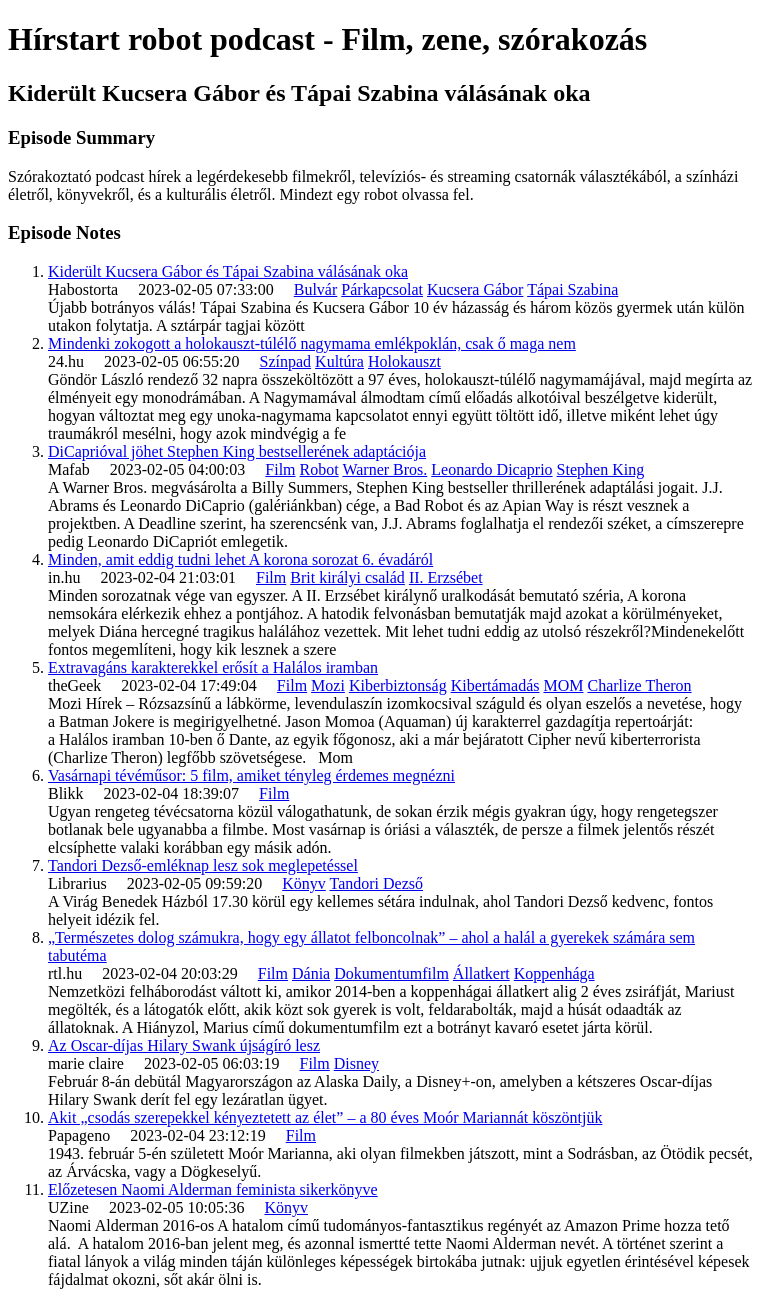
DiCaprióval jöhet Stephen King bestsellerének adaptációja (237, 451)
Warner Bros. (384, 469)
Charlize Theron (640, 685)
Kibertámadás (495, 685)
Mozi (328, 685)
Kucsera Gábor (475, 289)
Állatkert (481, 973)
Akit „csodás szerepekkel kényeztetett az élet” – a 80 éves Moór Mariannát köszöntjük (325, 1117)
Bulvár (316, 289)
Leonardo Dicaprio (491, 469)
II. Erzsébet (446, 577)
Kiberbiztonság (398, 685)
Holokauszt (404, 361)
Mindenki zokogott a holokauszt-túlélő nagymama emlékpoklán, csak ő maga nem (312, 343)
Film (280, 469)
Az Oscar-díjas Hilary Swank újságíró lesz (184, 1045)
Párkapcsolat (382, 289)
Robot (319, 469)
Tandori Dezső (376, 883)
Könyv (304, 883)
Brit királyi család (347, 577)
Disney (356, 1063)
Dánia (311, 973)
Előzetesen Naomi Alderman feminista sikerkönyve (213, 1189)
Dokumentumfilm (391, 973)
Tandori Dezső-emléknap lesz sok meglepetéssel (203, 865)
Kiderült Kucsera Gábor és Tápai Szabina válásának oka (228, 271)
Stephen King (601, 469)
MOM (563, 685)
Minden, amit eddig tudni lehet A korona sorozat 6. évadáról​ (240, 559)
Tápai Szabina (572, 289)
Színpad (286, 361)
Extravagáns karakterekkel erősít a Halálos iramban (213, 667)
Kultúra (339, 361)
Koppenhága (554, 973)
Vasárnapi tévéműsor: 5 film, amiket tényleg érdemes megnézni (251, 775)
